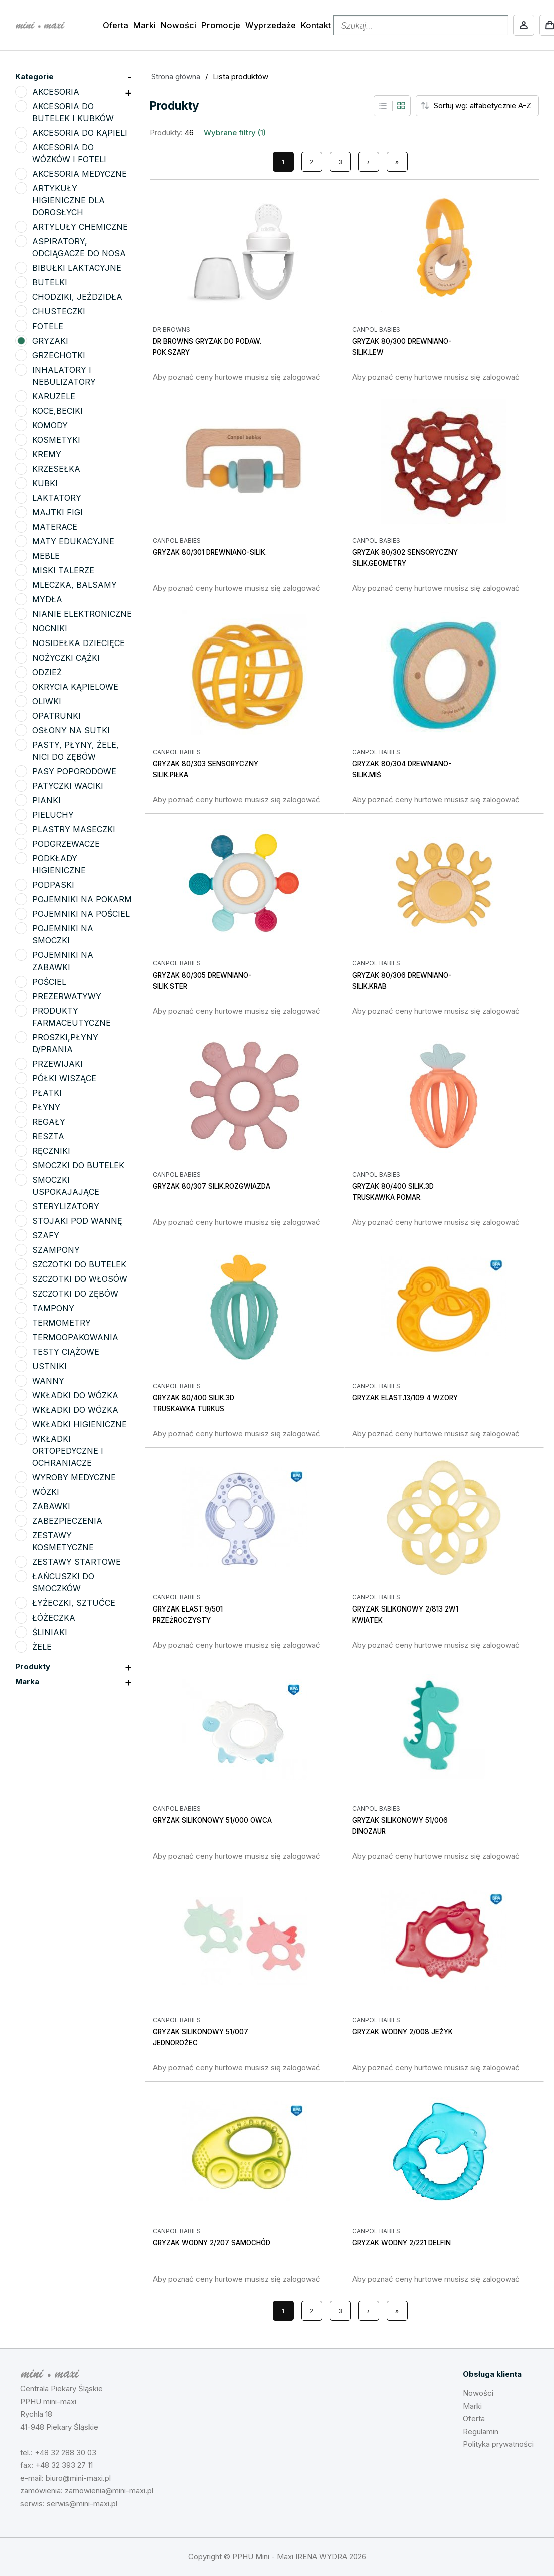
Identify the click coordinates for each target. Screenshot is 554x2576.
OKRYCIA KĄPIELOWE (75, 687)
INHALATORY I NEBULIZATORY (64, 376)
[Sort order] (484, 106)
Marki (144, 25)
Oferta (115, 25)
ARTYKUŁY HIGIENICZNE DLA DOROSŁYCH (68, 200)
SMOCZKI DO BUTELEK (78, 1165)
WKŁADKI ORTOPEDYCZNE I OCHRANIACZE (67, 1451)
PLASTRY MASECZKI (73, 829)
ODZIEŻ (47, 672)
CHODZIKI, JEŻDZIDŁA (77, 297)
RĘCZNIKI (51, 1151)
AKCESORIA (55, 92)
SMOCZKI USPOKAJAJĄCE (65, 1186)
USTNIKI (49, 1366)
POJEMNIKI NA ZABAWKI (62, 961)
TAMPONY (53, 1308)
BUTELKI (49, 282)
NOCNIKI (49, 628)
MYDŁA (47, 599)
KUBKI (45, 483)
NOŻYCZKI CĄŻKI (66, 658)
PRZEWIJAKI (57, 1064)
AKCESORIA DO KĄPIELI (79, 133)
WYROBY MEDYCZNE (74, 1477)
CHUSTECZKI (58, 311)
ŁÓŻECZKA (53, 1618)
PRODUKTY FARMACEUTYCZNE (71, 1017)
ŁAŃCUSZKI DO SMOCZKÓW (63, 1582)
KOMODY (50, 425)
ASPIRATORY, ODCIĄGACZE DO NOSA (79, 247)
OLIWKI (46, 701)
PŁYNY (46, 1107)
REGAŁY (48, 1122)
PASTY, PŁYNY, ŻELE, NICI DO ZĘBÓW (75, 751)
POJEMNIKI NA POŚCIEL (81, 914)
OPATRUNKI (56, 716)
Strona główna (175, 76)
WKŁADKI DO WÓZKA (75, 1395)
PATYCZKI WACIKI (67, 786)
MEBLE (46, 556)
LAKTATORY (56, 498)
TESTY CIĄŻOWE (65, 1352)
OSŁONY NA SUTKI (71, 730)
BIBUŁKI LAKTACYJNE (76, 268)
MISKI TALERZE (63, 570)
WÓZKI (45, 1492)
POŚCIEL (49, 982)
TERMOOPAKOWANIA (75, 1337)
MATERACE (54, 527)
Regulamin (480, 2431)
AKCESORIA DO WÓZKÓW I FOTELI (69, 153)
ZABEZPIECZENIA (67, 1521)
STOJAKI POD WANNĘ (77, 1221)
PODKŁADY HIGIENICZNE (59, 864)
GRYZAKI (50, 341)
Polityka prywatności (498, 2444)
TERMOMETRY (61, 1323)
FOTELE (47, 326)
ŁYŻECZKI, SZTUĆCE (73, 1603)
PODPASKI (53, 885)
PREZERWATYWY (66, 996)
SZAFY (45, 1235)
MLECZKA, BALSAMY (74, 585)
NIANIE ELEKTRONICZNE (82, 614)
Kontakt (316, 25)
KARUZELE (53, 396)
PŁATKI (47, 1093)
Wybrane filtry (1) (235, 132)
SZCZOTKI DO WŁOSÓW (79, 1279)
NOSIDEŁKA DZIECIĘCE (78, 643)
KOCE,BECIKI (57, 411)
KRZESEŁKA (56, 469)
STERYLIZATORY (65, 1206)
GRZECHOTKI (58, 355)
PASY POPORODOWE (74, 771)
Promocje (220, 25)
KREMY (46, 454)
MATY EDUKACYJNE (73, 541)
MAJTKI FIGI (57, 512)
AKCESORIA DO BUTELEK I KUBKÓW (73, 112)
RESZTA (48, 1136)
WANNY (48, 1381)
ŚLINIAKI (49, 1632)
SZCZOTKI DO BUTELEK (79, 1264)
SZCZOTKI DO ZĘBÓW (75, 1294)
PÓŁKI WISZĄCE (64, 1078)
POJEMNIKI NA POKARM (82, 899)
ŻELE (42, 1647)
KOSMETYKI (56, 440)
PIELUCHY (53, 815)
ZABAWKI (51, 1506)
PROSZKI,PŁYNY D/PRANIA (65, 1043)
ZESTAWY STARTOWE (76, 1562)
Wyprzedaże (270, 25)
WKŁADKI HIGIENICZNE (79, 1424)
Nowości (178, 25)
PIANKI (46, 800)
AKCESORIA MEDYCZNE (79, 174)
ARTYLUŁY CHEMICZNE (80, 227)
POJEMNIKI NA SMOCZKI (62, 934)
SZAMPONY (56, 1250)
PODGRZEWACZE (66, 844)
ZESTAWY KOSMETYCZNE (63, 1541)
